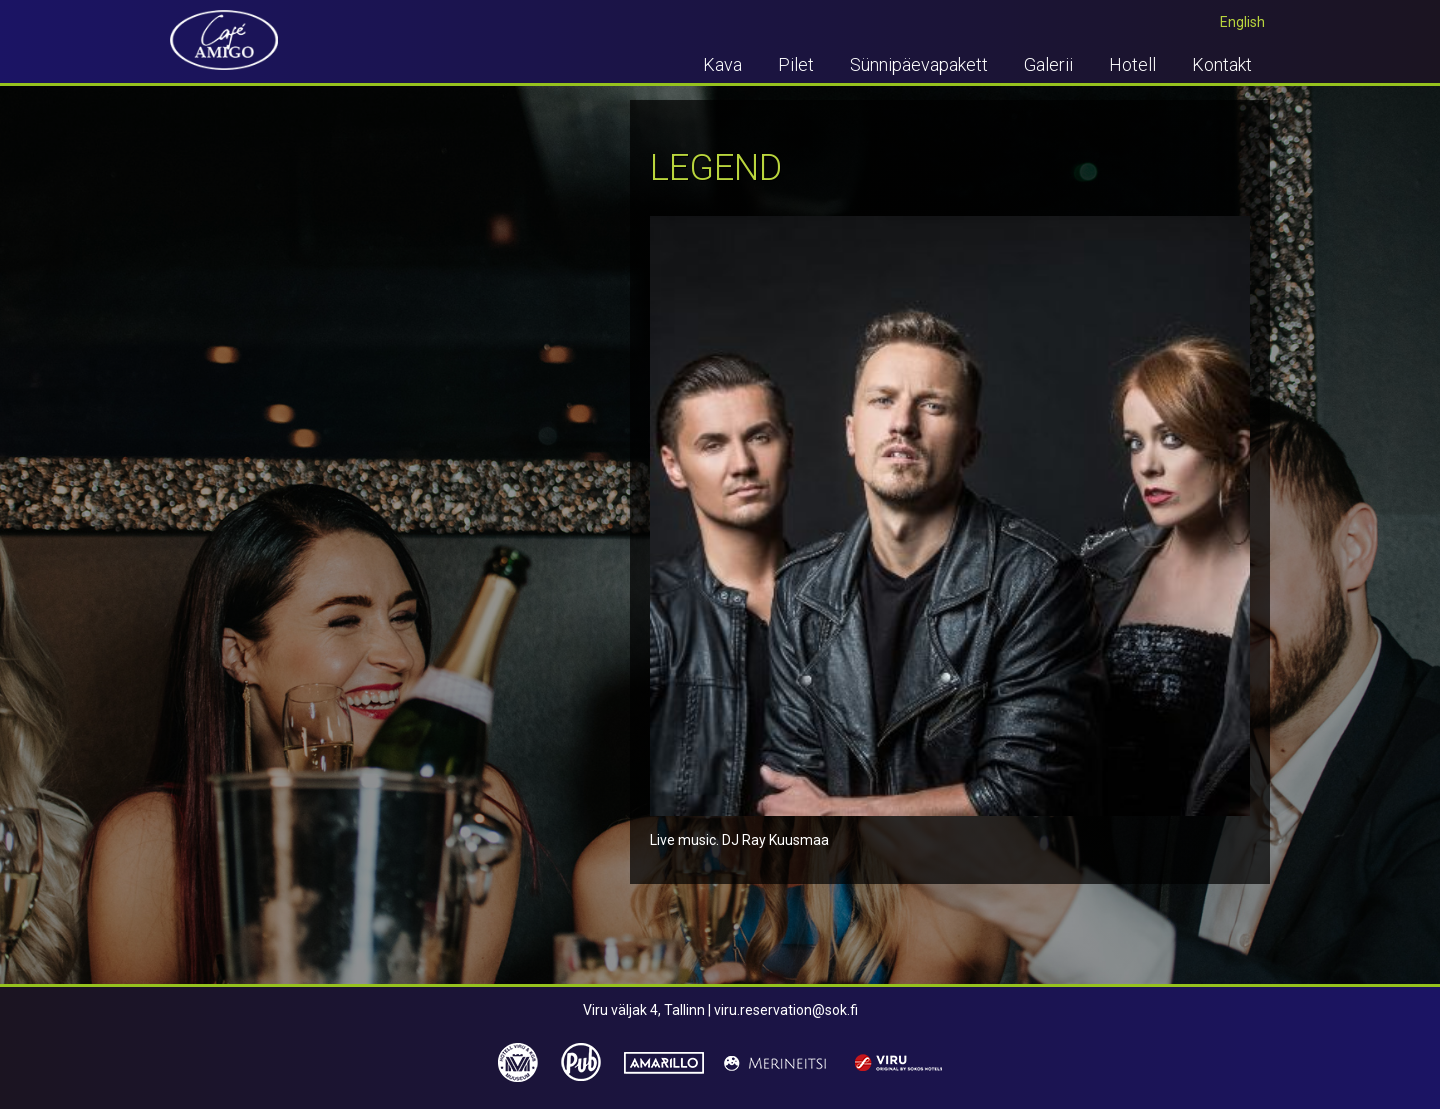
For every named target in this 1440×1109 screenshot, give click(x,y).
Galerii (1048, 64)
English (1242, 22)
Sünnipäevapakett (919, 64)
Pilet (796, 64)
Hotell (1132, 64)
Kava (722, 64)
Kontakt (1222, 64)
